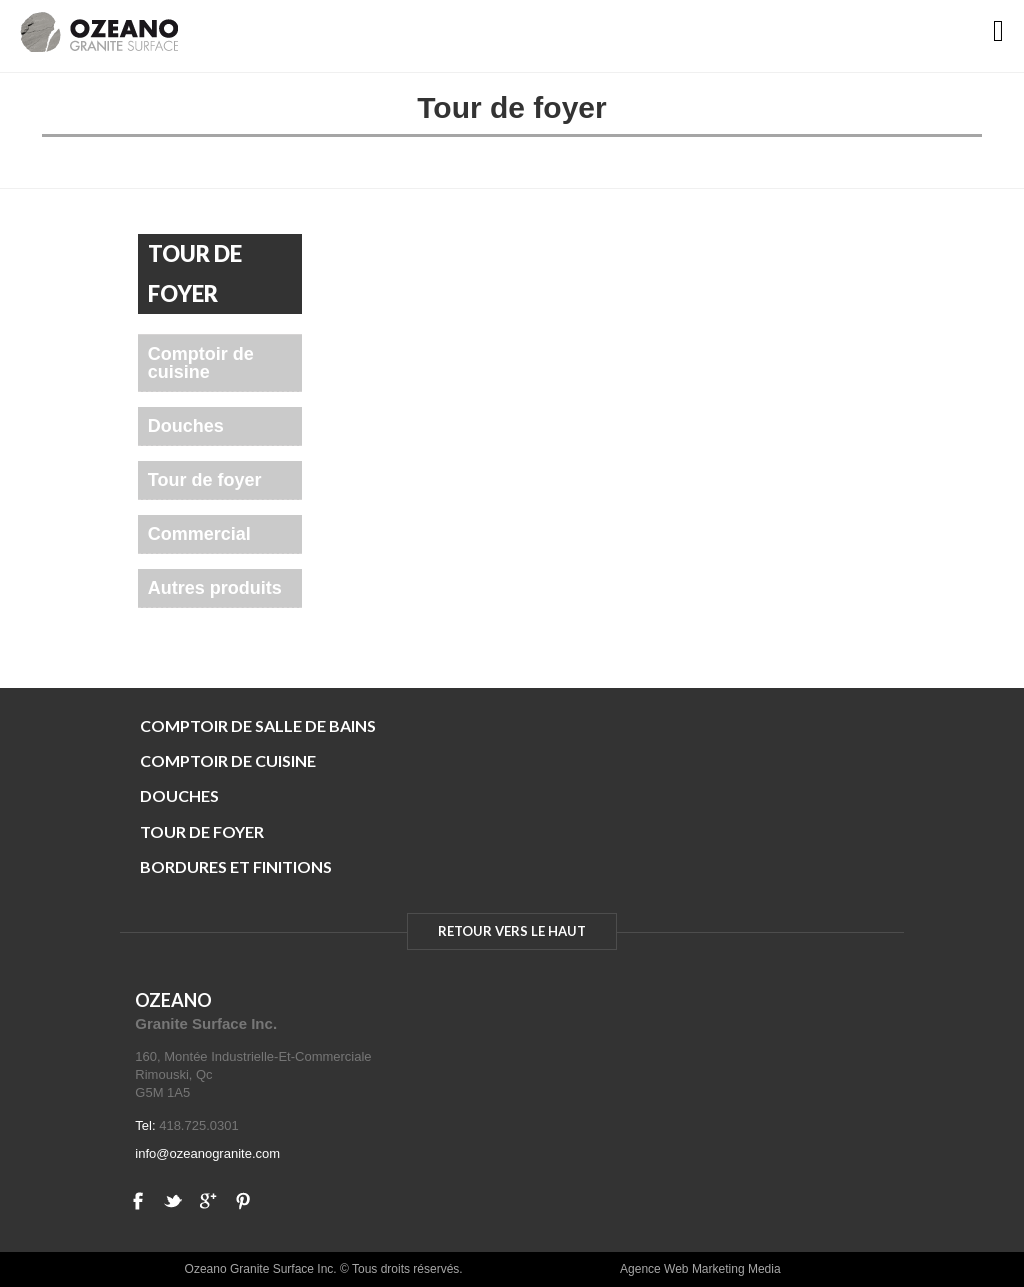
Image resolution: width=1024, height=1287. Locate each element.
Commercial (199, 534)
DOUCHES (179, 795)
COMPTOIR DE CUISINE (228, 760)
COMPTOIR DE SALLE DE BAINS (258, 725)
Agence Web (654, 1269)
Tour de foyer (205, 480)
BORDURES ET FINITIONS (236, 866)
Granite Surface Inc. (206, 1023)
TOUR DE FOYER (202, 831)
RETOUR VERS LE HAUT (512, 931)
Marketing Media (736, 1269)
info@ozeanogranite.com (207, 1153)
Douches (186, 426)
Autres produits (215, 588)
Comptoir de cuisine (201, 363)
